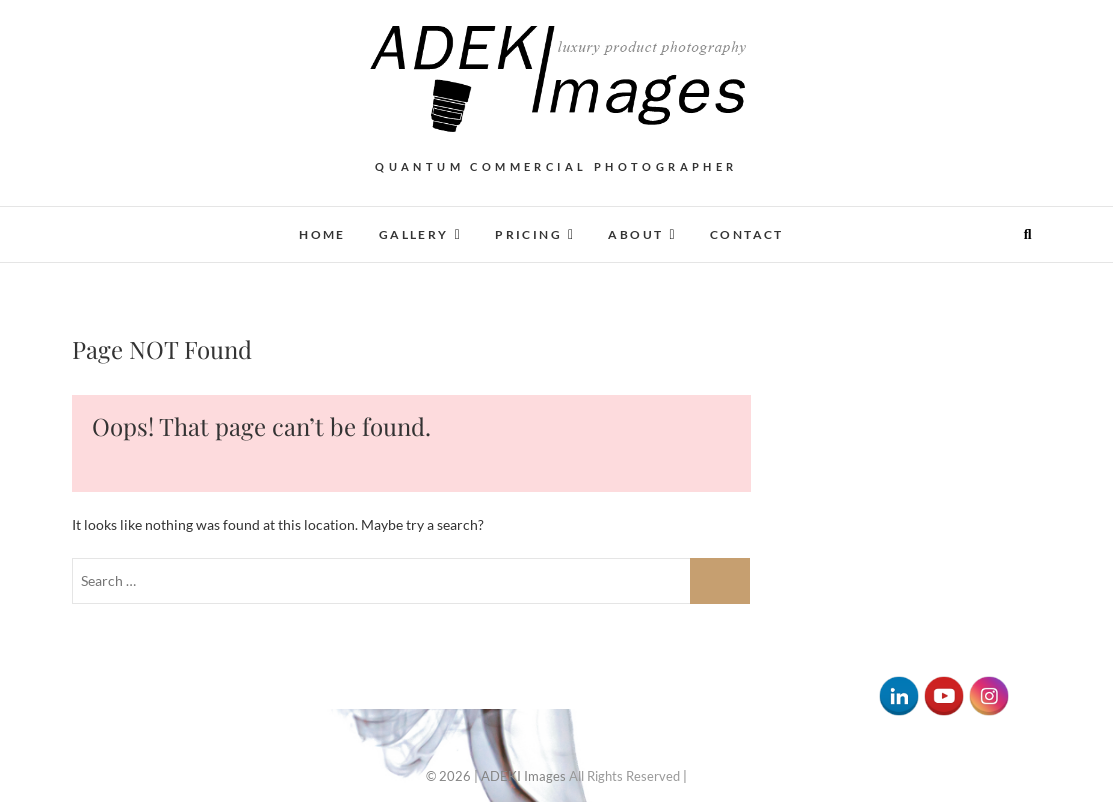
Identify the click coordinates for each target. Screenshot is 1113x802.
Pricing (528, 234)
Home (322, 234)
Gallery (414, 234)
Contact (747, 234)
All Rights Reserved (624, 776)
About (635, 234)
